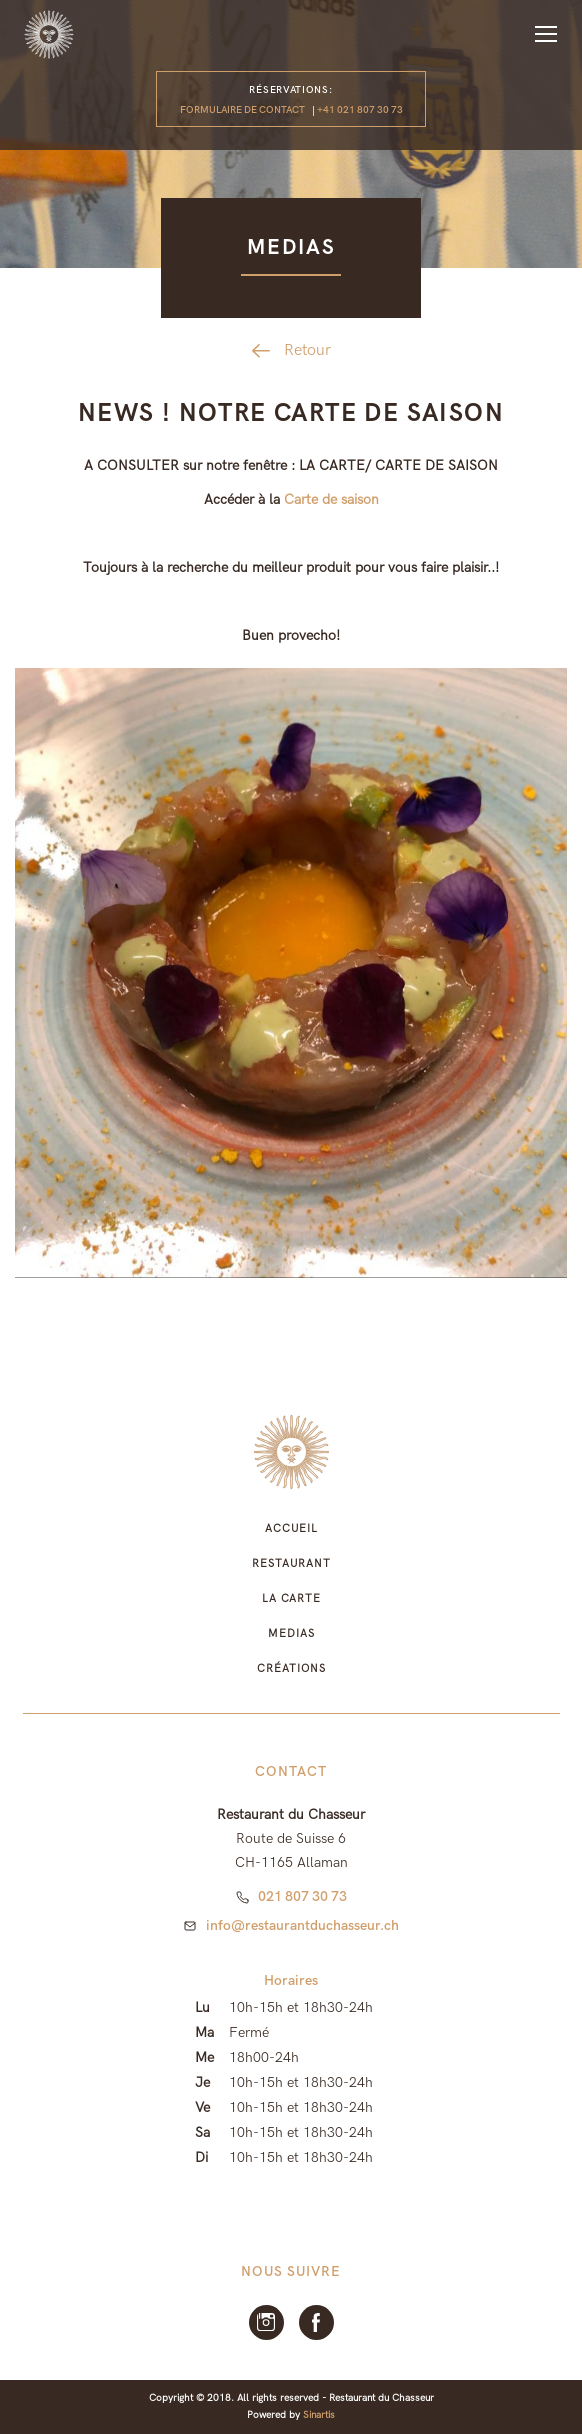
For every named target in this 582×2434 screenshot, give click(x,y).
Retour (307, 350)
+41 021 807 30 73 (360, 110)
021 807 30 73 (302, 1896)
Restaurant (291, 1563)
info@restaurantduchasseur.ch (302, 1925)
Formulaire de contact (242, 110)
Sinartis (319, 2415)
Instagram (266, 2322)
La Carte (291, 1598)
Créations (291, 1668)
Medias (291, 1633)
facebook (316, 2322)
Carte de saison (331, 499)
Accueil (291, 1528)
